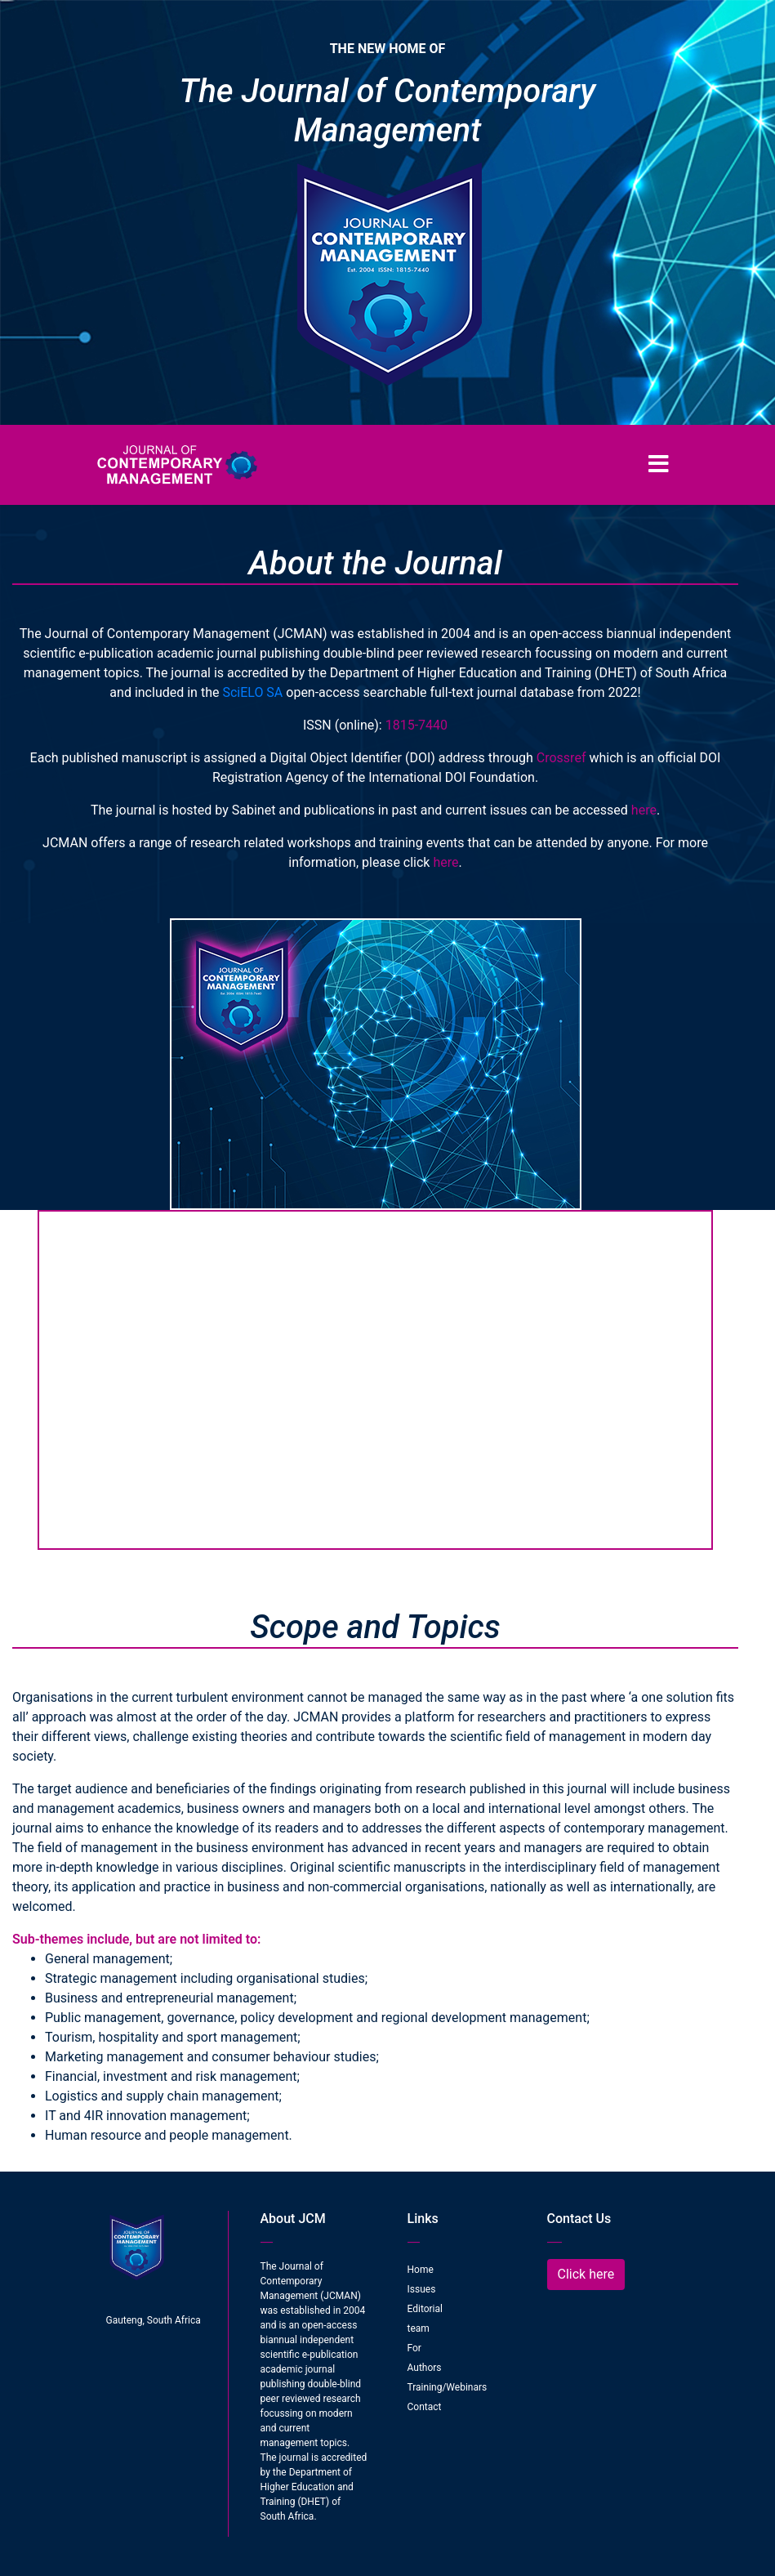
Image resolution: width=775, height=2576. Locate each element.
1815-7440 (416, 725)
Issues (422, 2289)
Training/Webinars (448, 2387)
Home (421, 2269)
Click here (586, 2274)
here (644, 810)
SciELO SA (252, 692)
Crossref (561, 758)
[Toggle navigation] (659, 465)
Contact (425, 2407)
